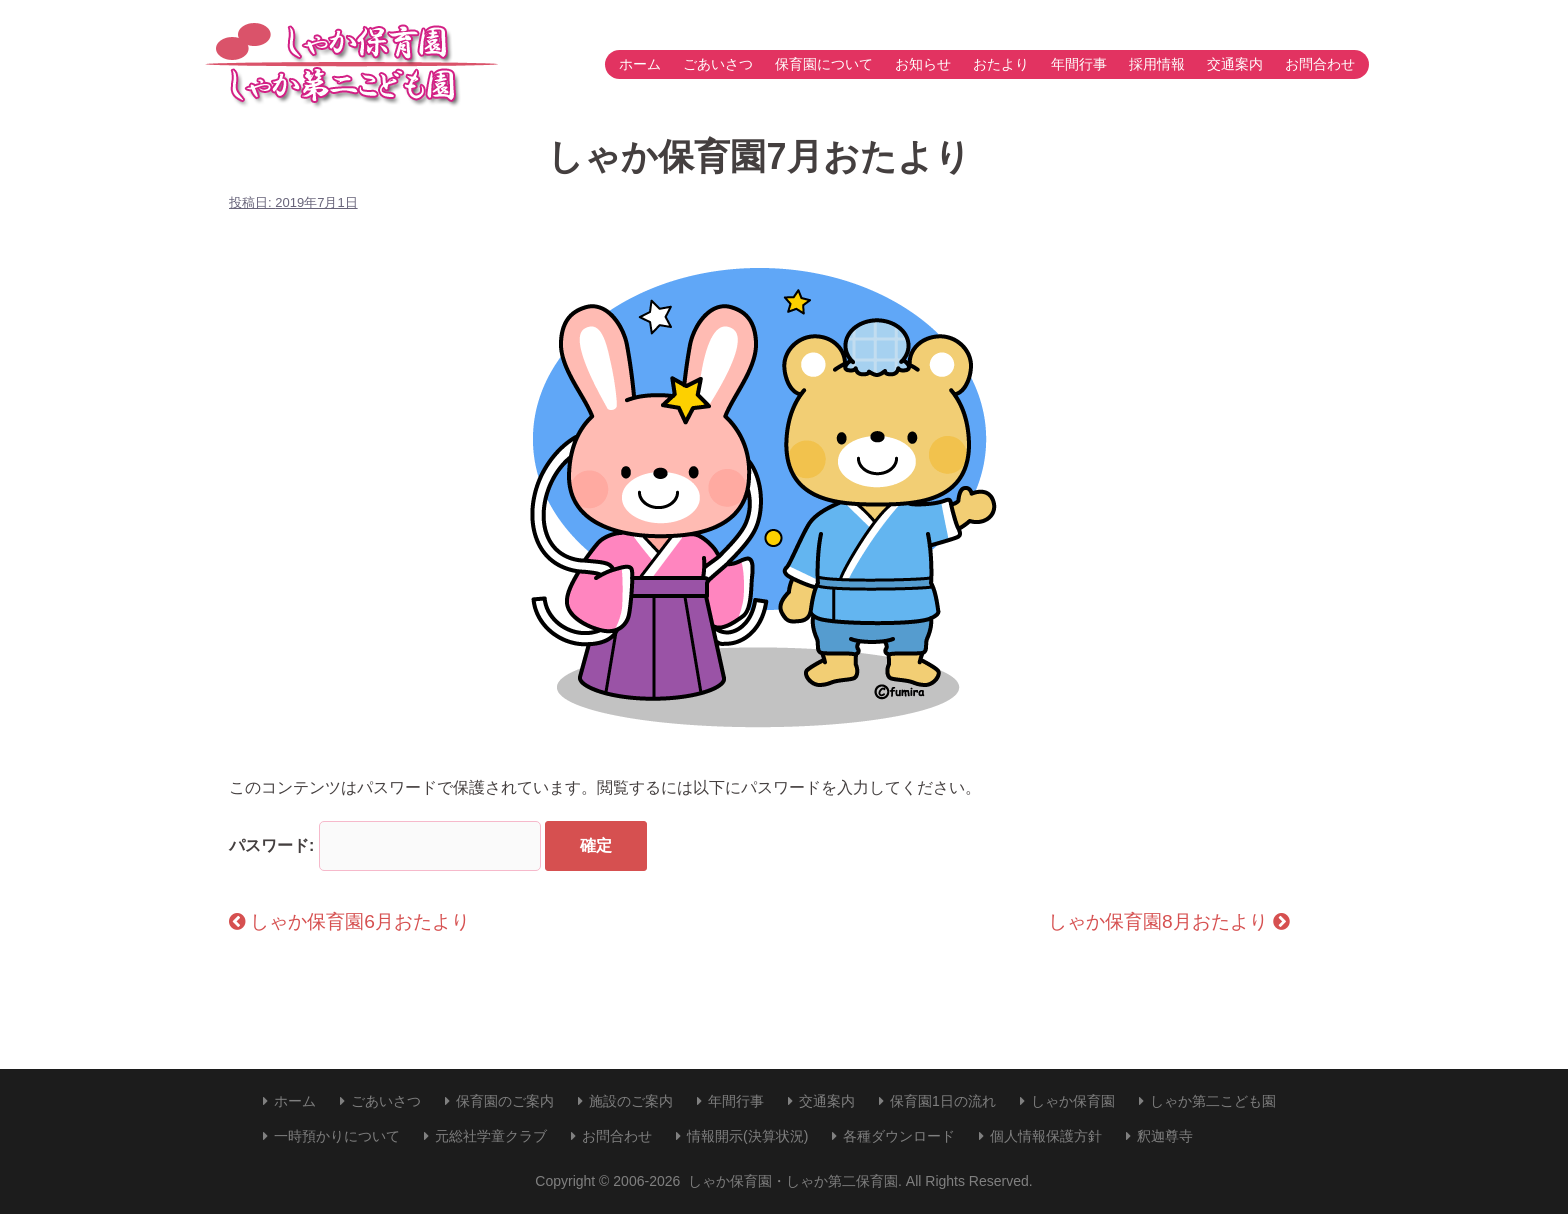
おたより (1001, 64)
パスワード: (385, 846)
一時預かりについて (337, 1136)
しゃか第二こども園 (1213, 1101)
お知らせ (923, 64)
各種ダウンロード (899, 1136)
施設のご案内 (631, 1101)
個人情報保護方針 (1046, 1136)
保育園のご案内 (505, 1101)
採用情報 (1157, 64)
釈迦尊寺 (1165, 1136)
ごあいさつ (718, 64)
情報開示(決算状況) (747, 1136)
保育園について (824, 64)
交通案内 (1235, 64)
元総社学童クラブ (491, 1136)
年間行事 (1079, 64)
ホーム (640, 64)
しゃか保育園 (1073, 1101)
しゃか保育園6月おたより (349, 921)
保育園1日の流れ (943, 1101)
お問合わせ (1320, 64)
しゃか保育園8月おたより (1168, 921)
